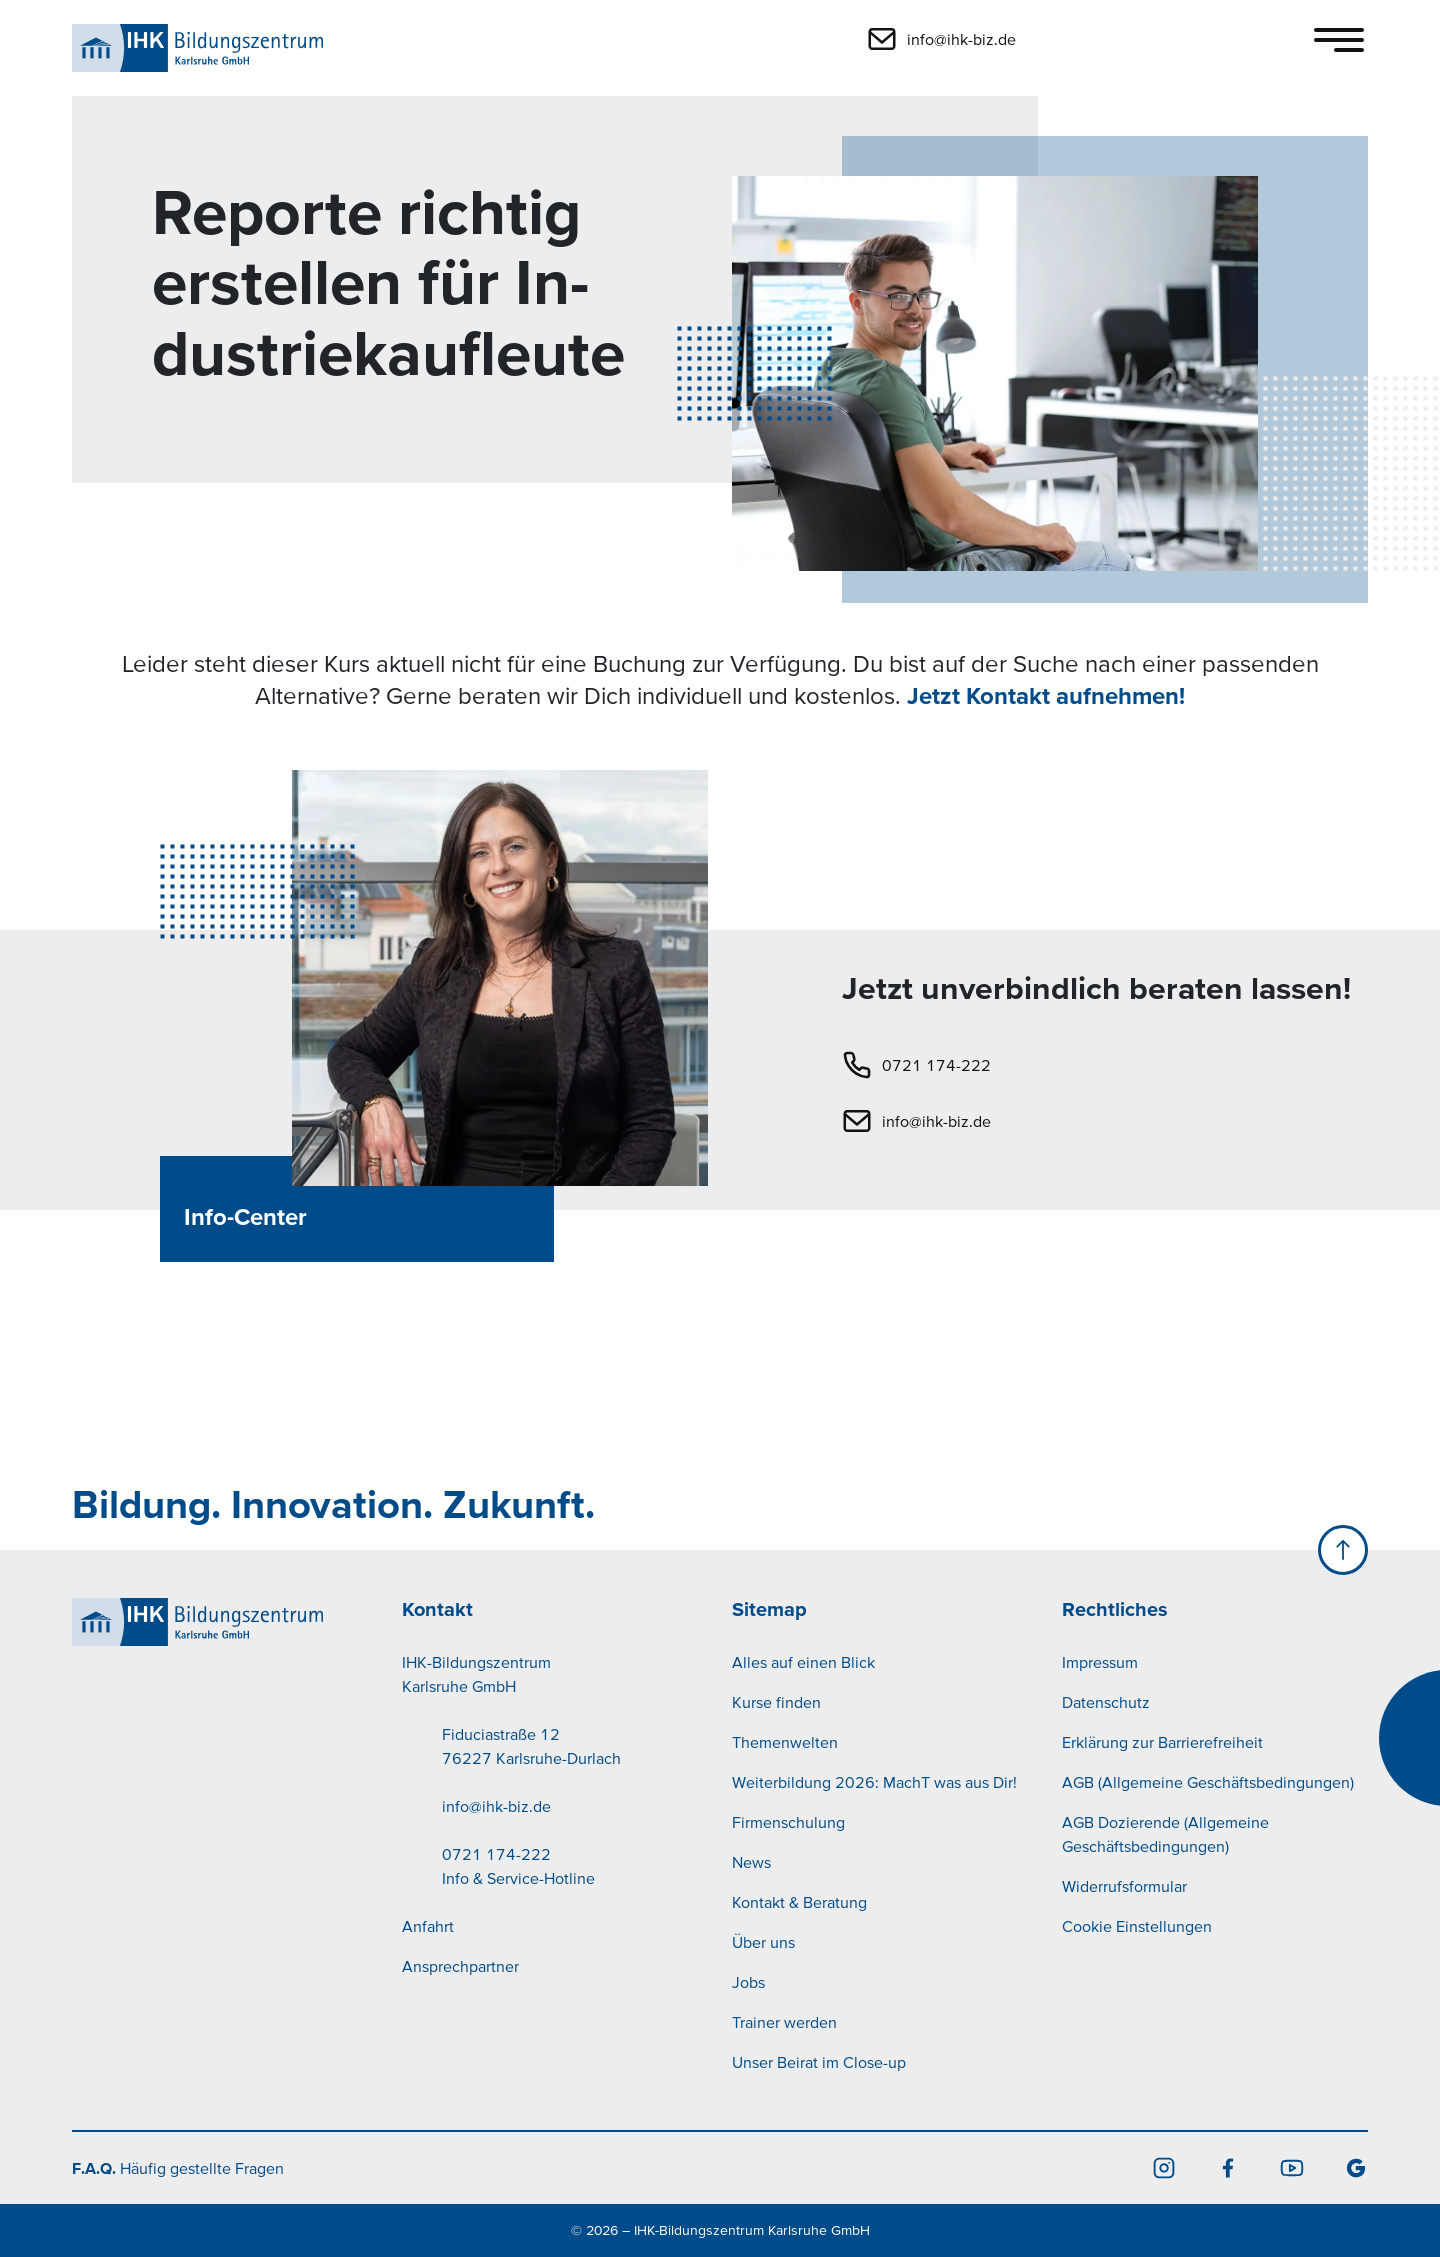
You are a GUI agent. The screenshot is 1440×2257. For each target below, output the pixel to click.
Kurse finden (776, 1702)
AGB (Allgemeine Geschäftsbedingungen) (1208, 1782)
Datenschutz (1106, 1702)
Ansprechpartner (460, 1966)
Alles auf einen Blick (803, 1662)
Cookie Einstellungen (1137, 1926)
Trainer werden (784, 2022)
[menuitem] (555, 1806)
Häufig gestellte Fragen (178, 2168)
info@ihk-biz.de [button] (961, 39)
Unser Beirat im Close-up (819, 2062)
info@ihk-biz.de (936, 1121)
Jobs (748, 1982)
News (751, 1862)
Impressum (1100, 1662)
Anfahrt (428, 1926)
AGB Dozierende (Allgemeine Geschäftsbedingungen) (1165, 1834)
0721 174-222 (936, 1065)
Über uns (763, 1942)
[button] (1079, 39)
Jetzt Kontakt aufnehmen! (1046, 695)
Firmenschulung (788, 1822)
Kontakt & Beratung (799, 1902)
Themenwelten (785, 1742)
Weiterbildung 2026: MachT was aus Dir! (874, 1782)
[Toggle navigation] (1339, 40)
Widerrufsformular (1124, 1886)
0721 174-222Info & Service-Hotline (518, 1866)
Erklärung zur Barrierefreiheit (1162, 1742)
